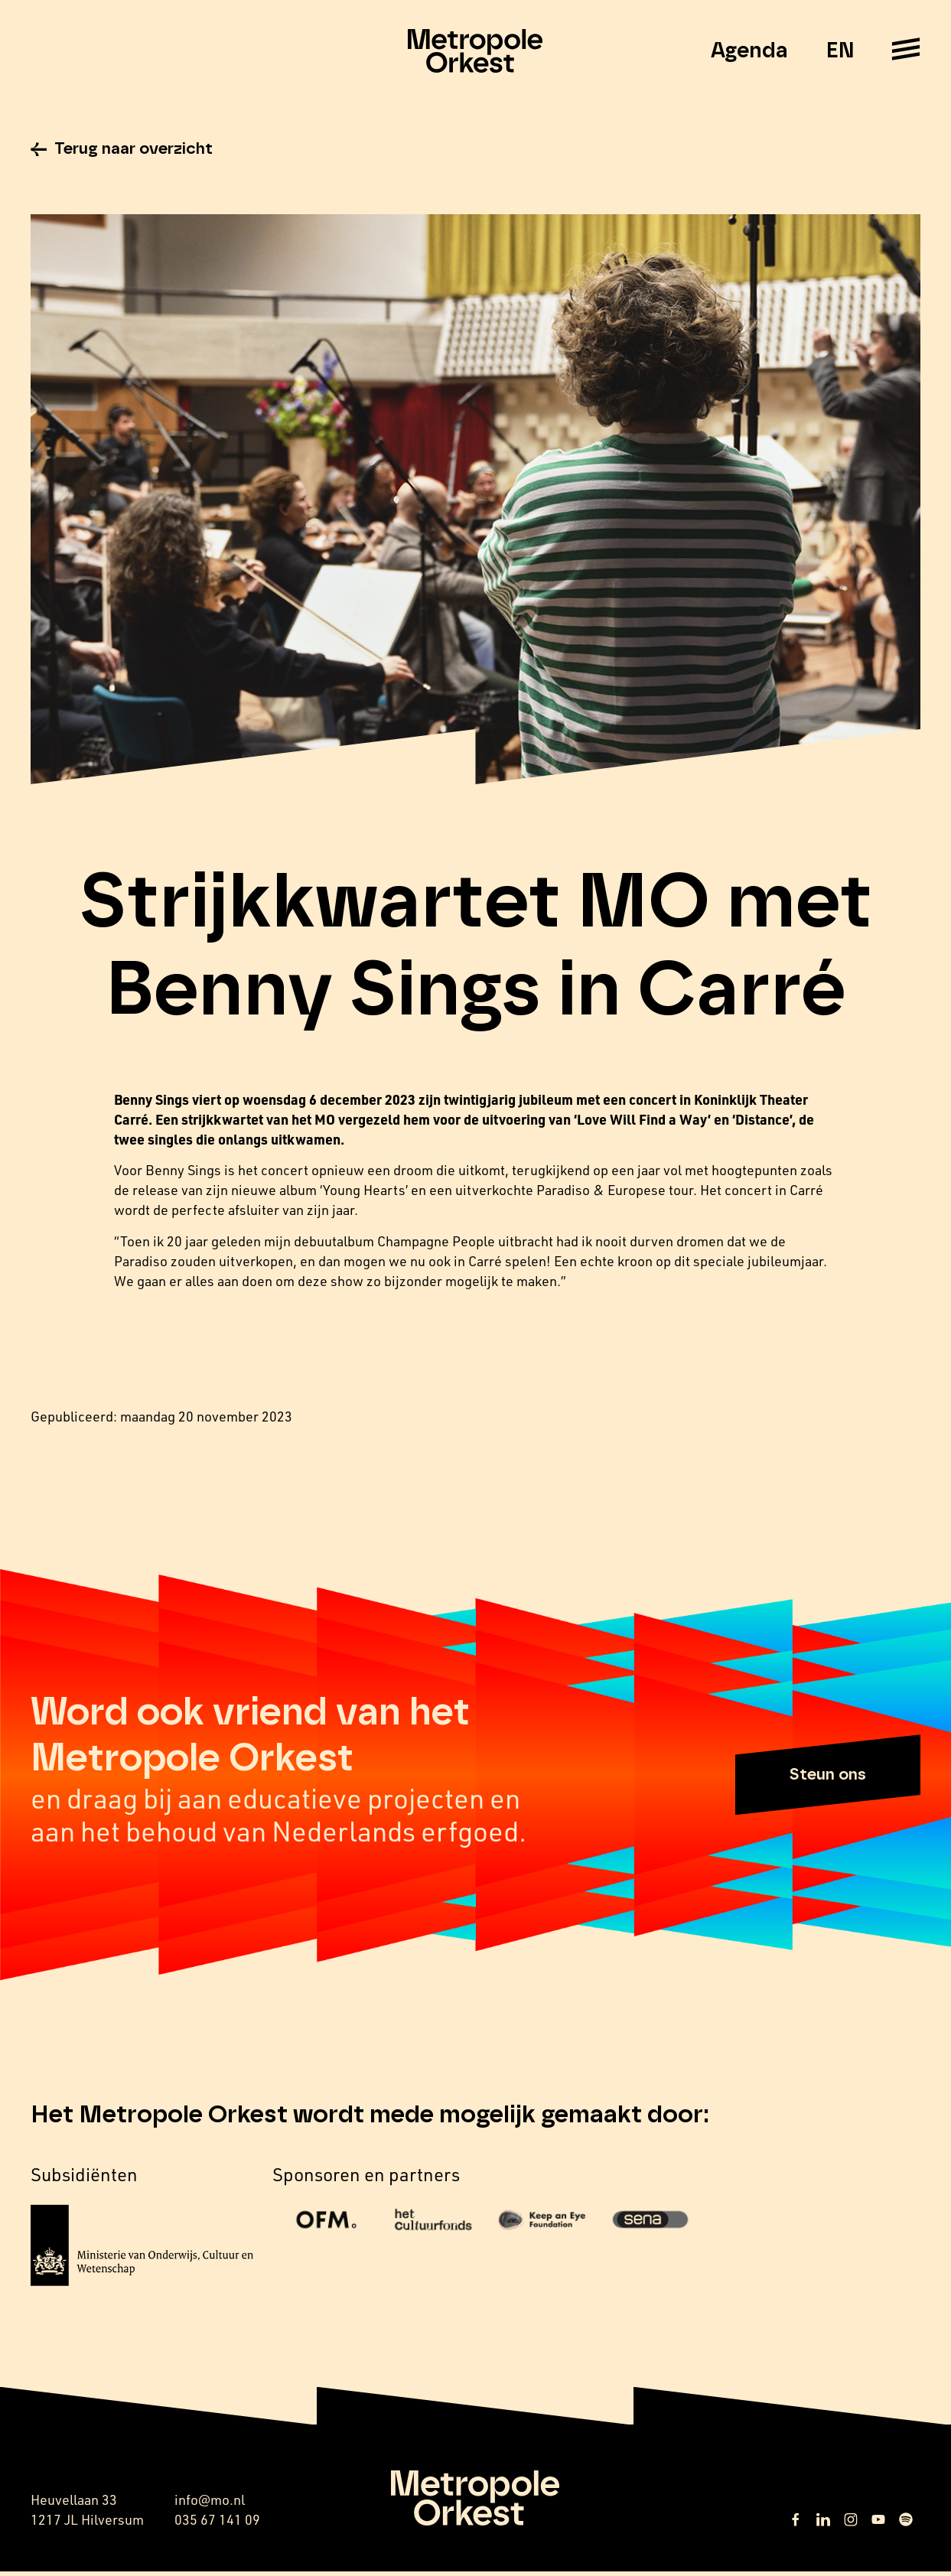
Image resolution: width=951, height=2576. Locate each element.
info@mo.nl (209, 2504)
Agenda (749, 51)
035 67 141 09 (217, 2524)
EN (839, 51)
